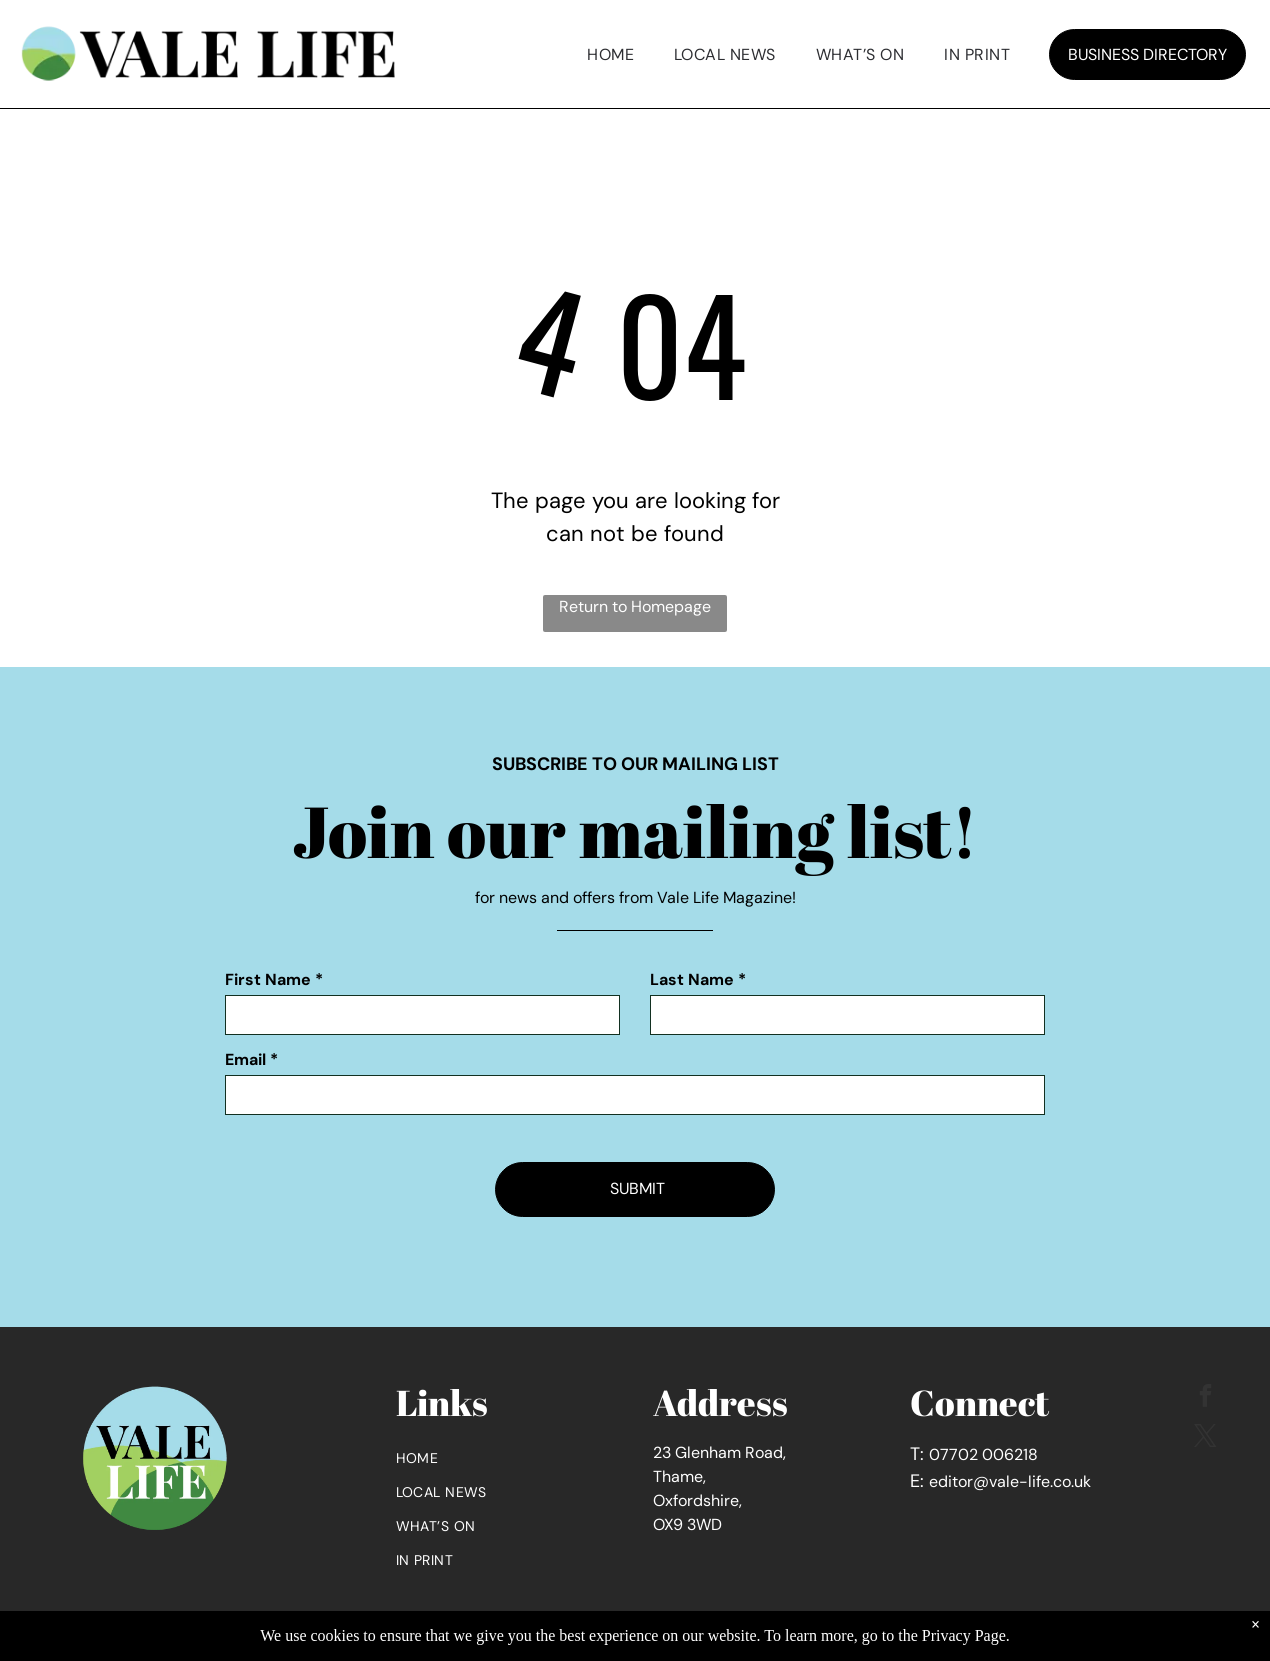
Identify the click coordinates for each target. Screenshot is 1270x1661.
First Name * (274, 979)
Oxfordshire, (697, 1500)
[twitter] (1205, 1438)
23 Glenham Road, (719, 1452)
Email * (251, 1059)
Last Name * (698, 979)
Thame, (679, 1476)
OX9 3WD (687, 1524)
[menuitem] (610, 55)
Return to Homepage (635, 606)
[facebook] (1205, 1398)
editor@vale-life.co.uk (1010, 1481)
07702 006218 (983, 1454)
